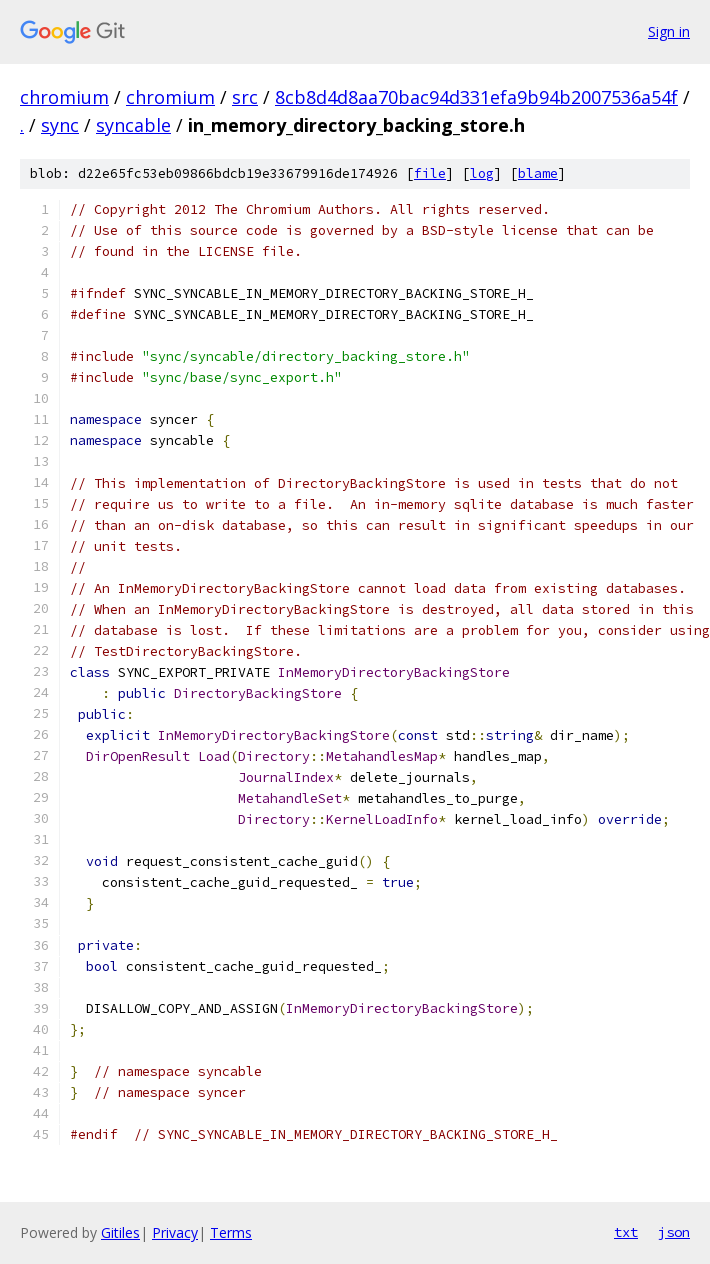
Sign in (669, 31)
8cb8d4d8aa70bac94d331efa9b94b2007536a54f (476, 97)
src (245, 97)
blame (538, 173)
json (674, 1232)
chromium (64, 97)
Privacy (175, 1232)
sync (60, 125)
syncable (133, 125)
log (482, 173)
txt (626, 1232)
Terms (231, 1232)
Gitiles (120, 1232)
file (430, 173)
